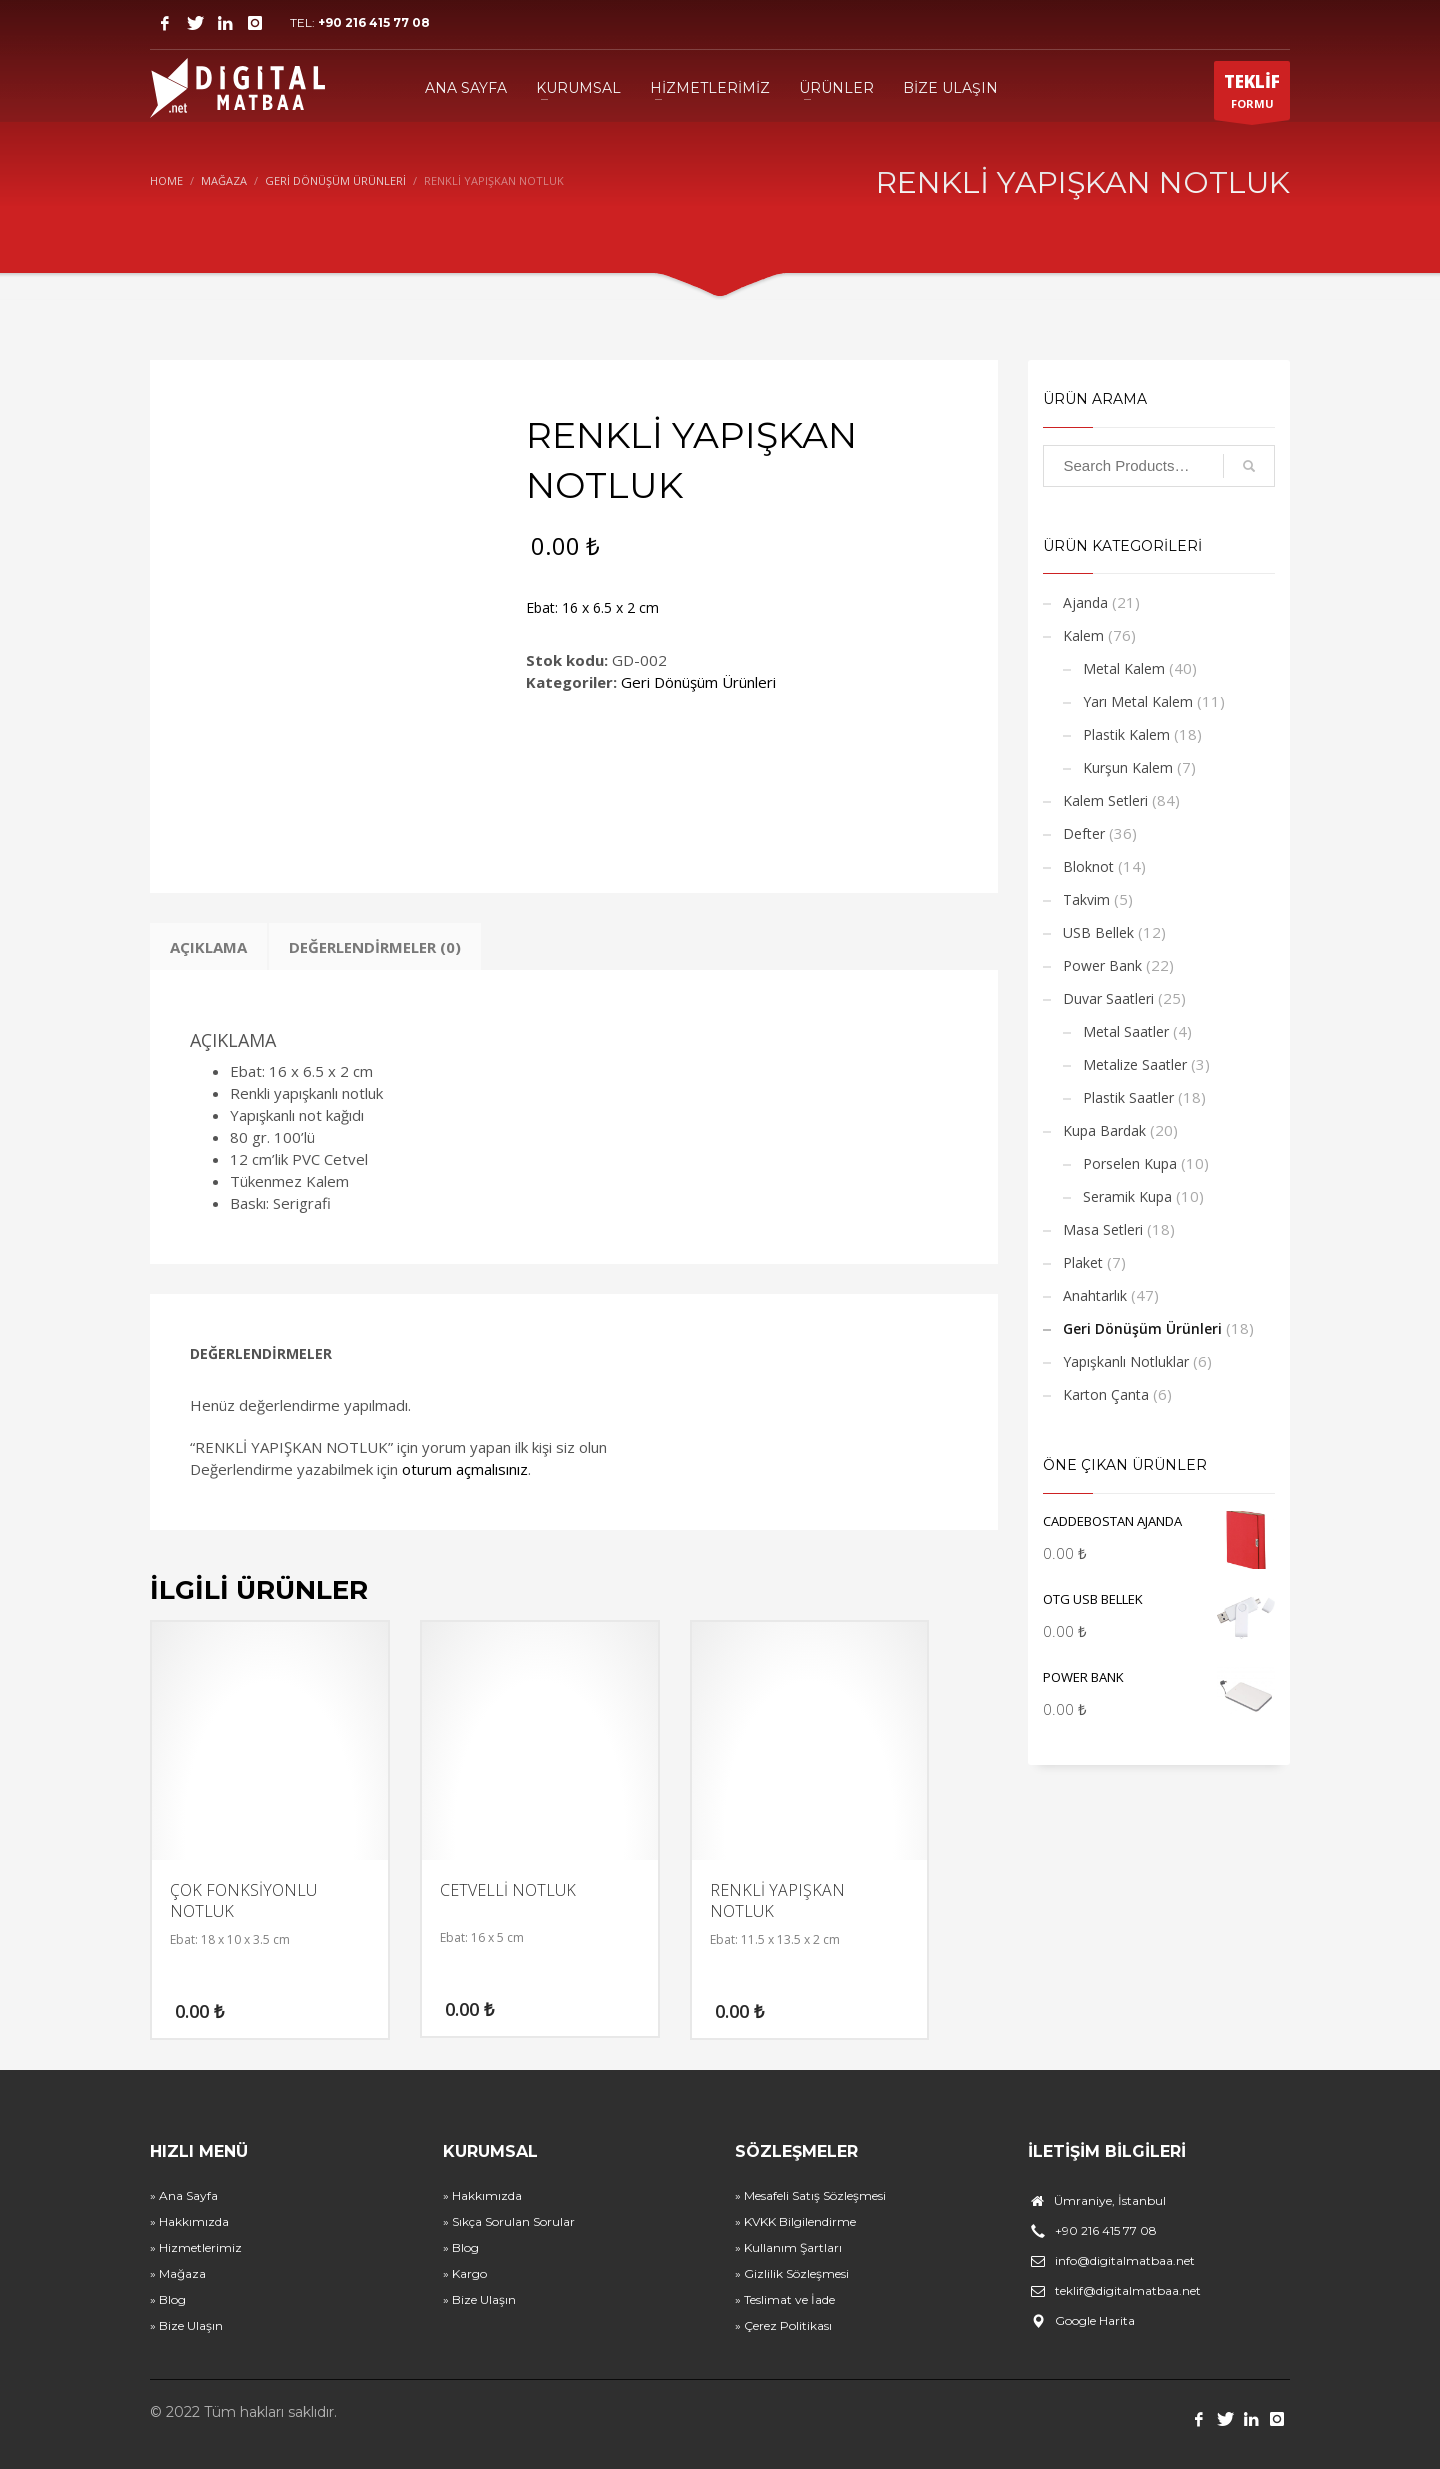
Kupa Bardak (1104, 1130)
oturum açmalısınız (465, 1469)
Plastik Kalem (1126, 734)
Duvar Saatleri (1108, 998)
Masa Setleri (1103, 1229)
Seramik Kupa (1127, 1196)
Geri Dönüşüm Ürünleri (698, 682)
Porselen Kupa (1130, 1163)
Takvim (1086, 899)
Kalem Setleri (1105, 800)
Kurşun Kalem (1128, 767)
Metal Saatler (1126, 1031)
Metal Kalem (1124, 668)
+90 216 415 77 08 (374, 22)
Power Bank (1102, 965)
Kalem (1083, 635)
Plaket (1083, 1262)
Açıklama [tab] (208, 947)
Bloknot (1088, 866)
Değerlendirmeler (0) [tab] (375, 947)
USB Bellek (1098, 932)
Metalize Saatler (1135, 1064)
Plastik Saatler (1128, 1097)
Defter (1084, 833)
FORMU (1252, 95)
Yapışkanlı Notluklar (1126, 1361)
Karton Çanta (1106, 1394)
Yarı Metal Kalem (1138, 701)
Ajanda (1085, 602)
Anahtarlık (1095, 1295)
